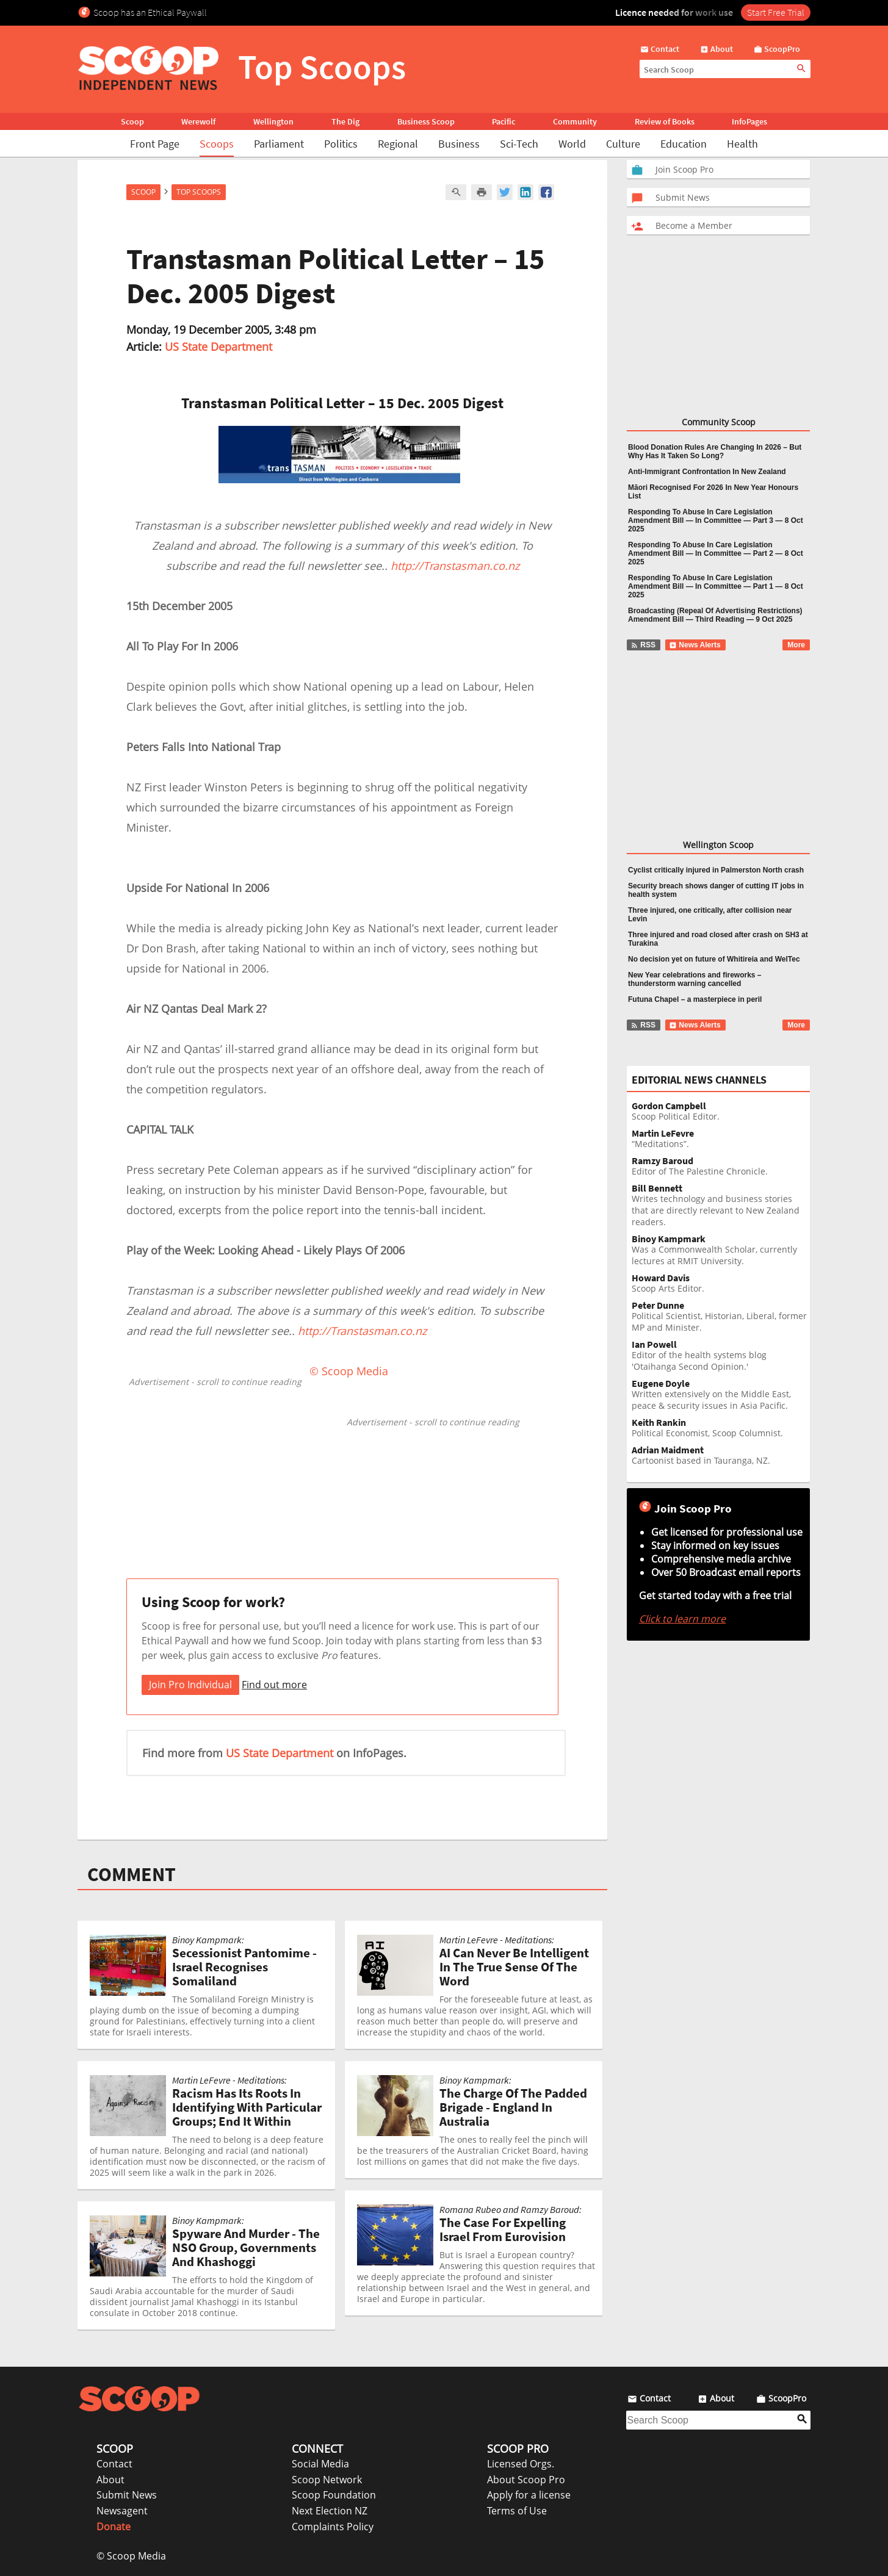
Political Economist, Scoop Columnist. (721, 1428)
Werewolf (198, 121)
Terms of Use (517, 2511)
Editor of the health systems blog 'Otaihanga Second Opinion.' (721, 1355)
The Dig (345, 121)
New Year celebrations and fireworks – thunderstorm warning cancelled (695, 979)
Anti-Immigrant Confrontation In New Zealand (707, 471)
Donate (113, 2526)
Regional (398, 144)
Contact (114, 2464)
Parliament (279, 144)
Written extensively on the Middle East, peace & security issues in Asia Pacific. (721, 1394)
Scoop (132, 121)
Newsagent (122, 2511)
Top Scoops (198, 192)
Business (459, 144)
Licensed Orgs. (520, 2464)
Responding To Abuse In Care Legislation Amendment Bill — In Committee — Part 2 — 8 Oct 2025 (715, 553)
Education (683, 144)
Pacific (503, 121)
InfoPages (749, 121)
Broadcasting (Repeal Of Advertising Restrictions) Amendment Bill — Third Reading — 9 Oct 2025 (715, 615)
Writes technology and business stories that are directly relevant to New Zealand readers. (721, 1205)
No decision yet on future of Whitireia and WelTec (714, 959)
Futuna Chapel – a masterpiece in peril (695, 999)
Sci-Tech (519, 144)
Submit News (126, 2495)
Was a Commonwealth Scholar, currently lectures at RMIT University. (721, 1250)
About (110, 2479)
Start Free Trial (775, 12)
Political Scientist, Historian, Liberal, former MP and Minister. (721, 1316)
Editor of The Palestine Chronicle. (721, 1166)
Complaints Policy (333, 2526)
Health (742, 144)
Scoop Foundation (334, 2495)
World (572, 144)
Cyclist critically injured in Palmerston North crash (716, 870)
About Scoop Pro (526, 2479)
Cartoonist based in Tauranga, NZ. (721, 1455)
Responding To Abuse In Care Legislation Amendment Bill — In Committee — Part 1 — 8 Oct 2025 (715, 586)
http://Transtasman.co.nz (455, 565)
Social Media (320, 2464)
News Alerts (695, 645)
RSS (642, 645)
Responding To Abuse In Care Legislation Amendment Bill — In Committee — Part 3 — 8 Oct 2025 (715, 520)
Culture (623, 144)
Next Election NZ (329, 2511)
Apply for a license (529, 2495)
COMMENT (131, 1874)
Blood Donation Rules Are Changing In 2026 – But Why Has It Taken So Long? (714, 451)
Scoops (217, 144)
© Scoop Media (131, 2556)
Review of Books (665, 121)
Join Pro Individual (190, 1684)
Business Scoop (426, 121)
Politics (341, 144)
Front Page (154, 144)
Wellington (273, 121)
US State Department (218, 346)
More (796, 645)
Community (575, 121)
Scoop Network (327, 2479)
